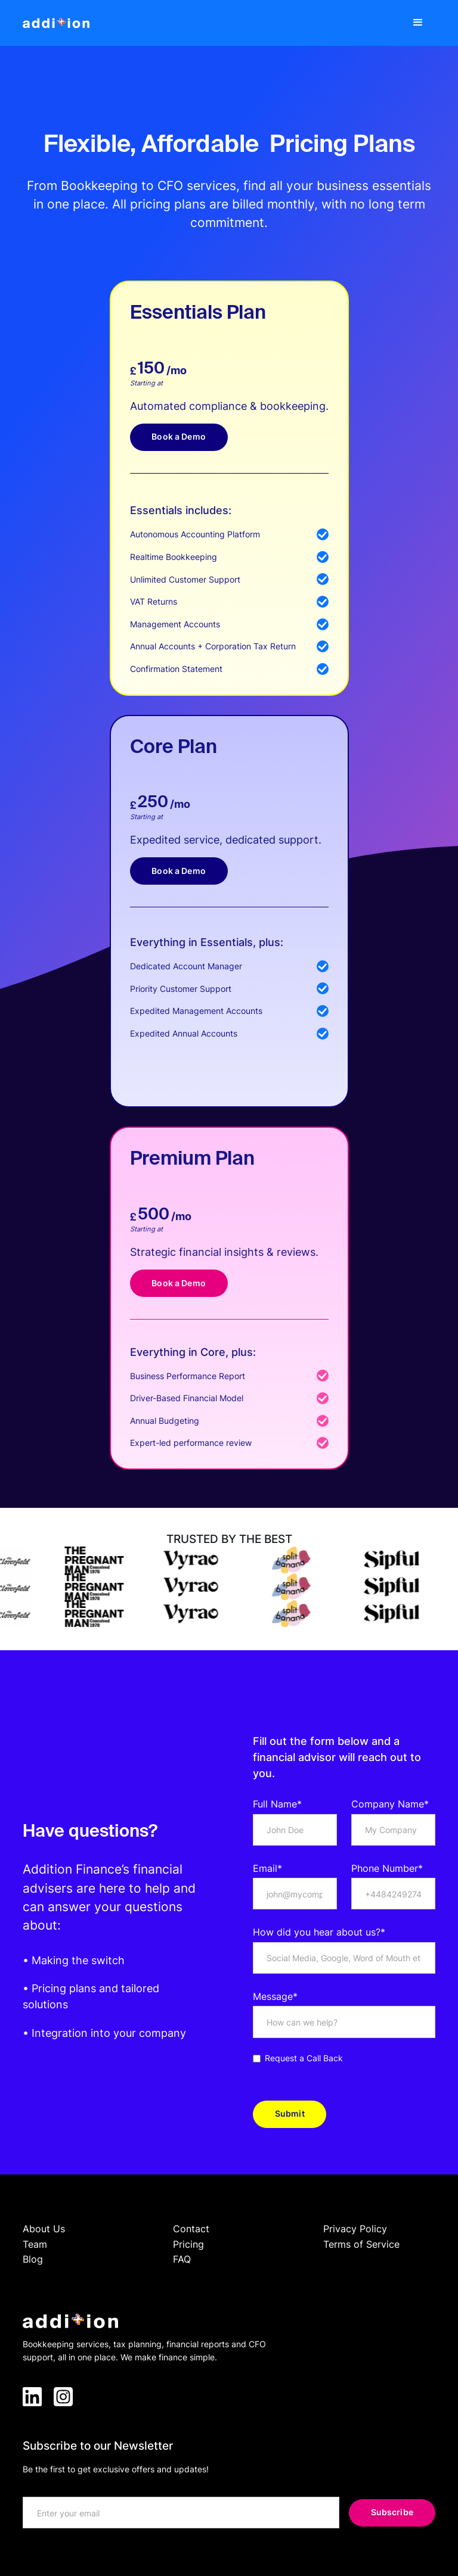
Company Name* (390, 1804)
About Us (44, 2229)
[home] (56, 23)
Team (35, 2244)
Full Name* (277, 1804)
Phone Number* (387, 1868)
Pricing (188, 2244)
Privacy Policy (355, 2229)
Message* (275, 1996)
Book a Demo (178, 436)
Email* (267, 1868)
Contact (191, 2229)
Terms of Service (361, 2244)
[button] (418, 23)
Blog (33, 2259)
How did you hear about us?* (319, 1932)
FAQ (182, 2259)
